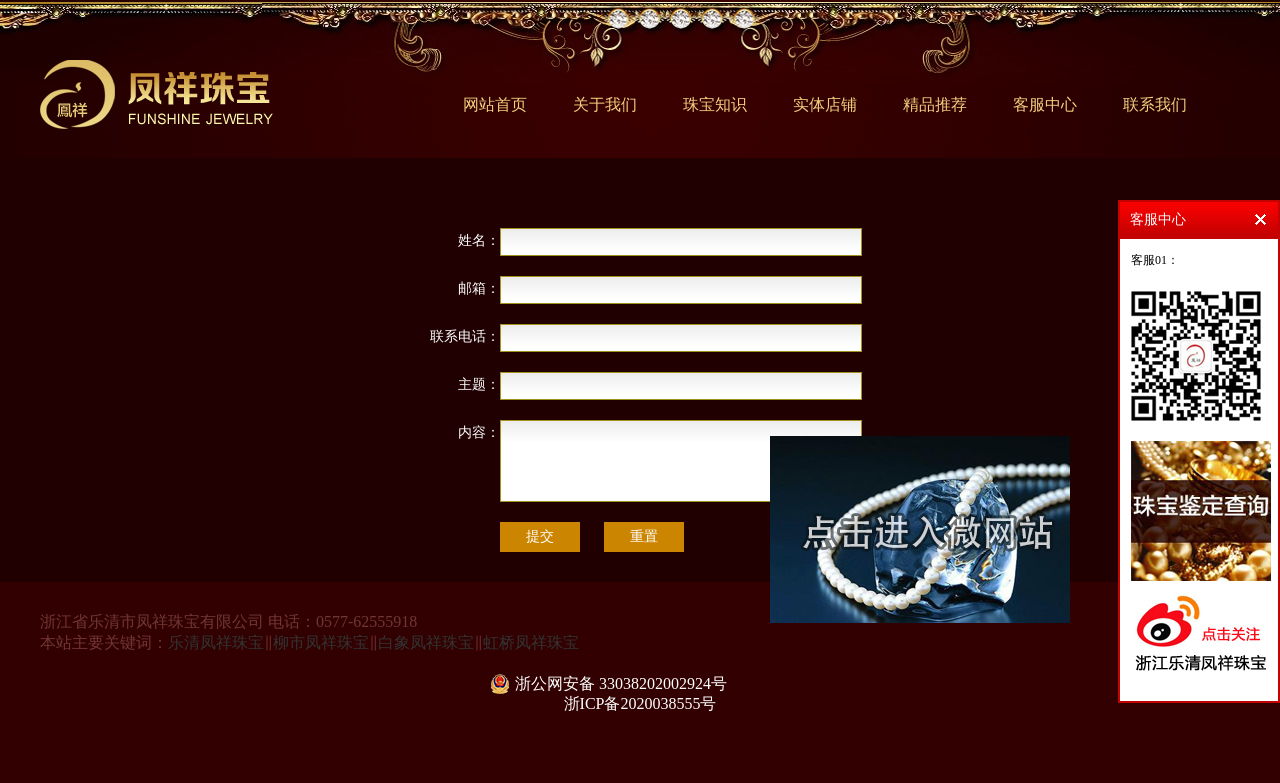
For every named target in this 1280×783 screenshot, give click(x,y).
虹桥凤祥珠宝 (531, 642)
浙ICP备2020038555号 (640, 703)
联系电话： (465, 336)
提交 (540, 536)
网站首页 (495, 104)
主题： (479, 384)
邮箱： (479, 288)
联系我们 (1155, 104)
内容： (479, 432)
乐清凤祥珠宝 (216, 642)
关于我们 (605, 104)
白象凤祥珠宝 (426, 642)
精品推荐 (935, 104)
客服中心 (1045, 104)
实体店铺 (825, 104)
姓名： (479, 240)
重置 (644, 536)
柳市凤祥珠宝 (321, 642)
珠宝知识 (715, 104)
